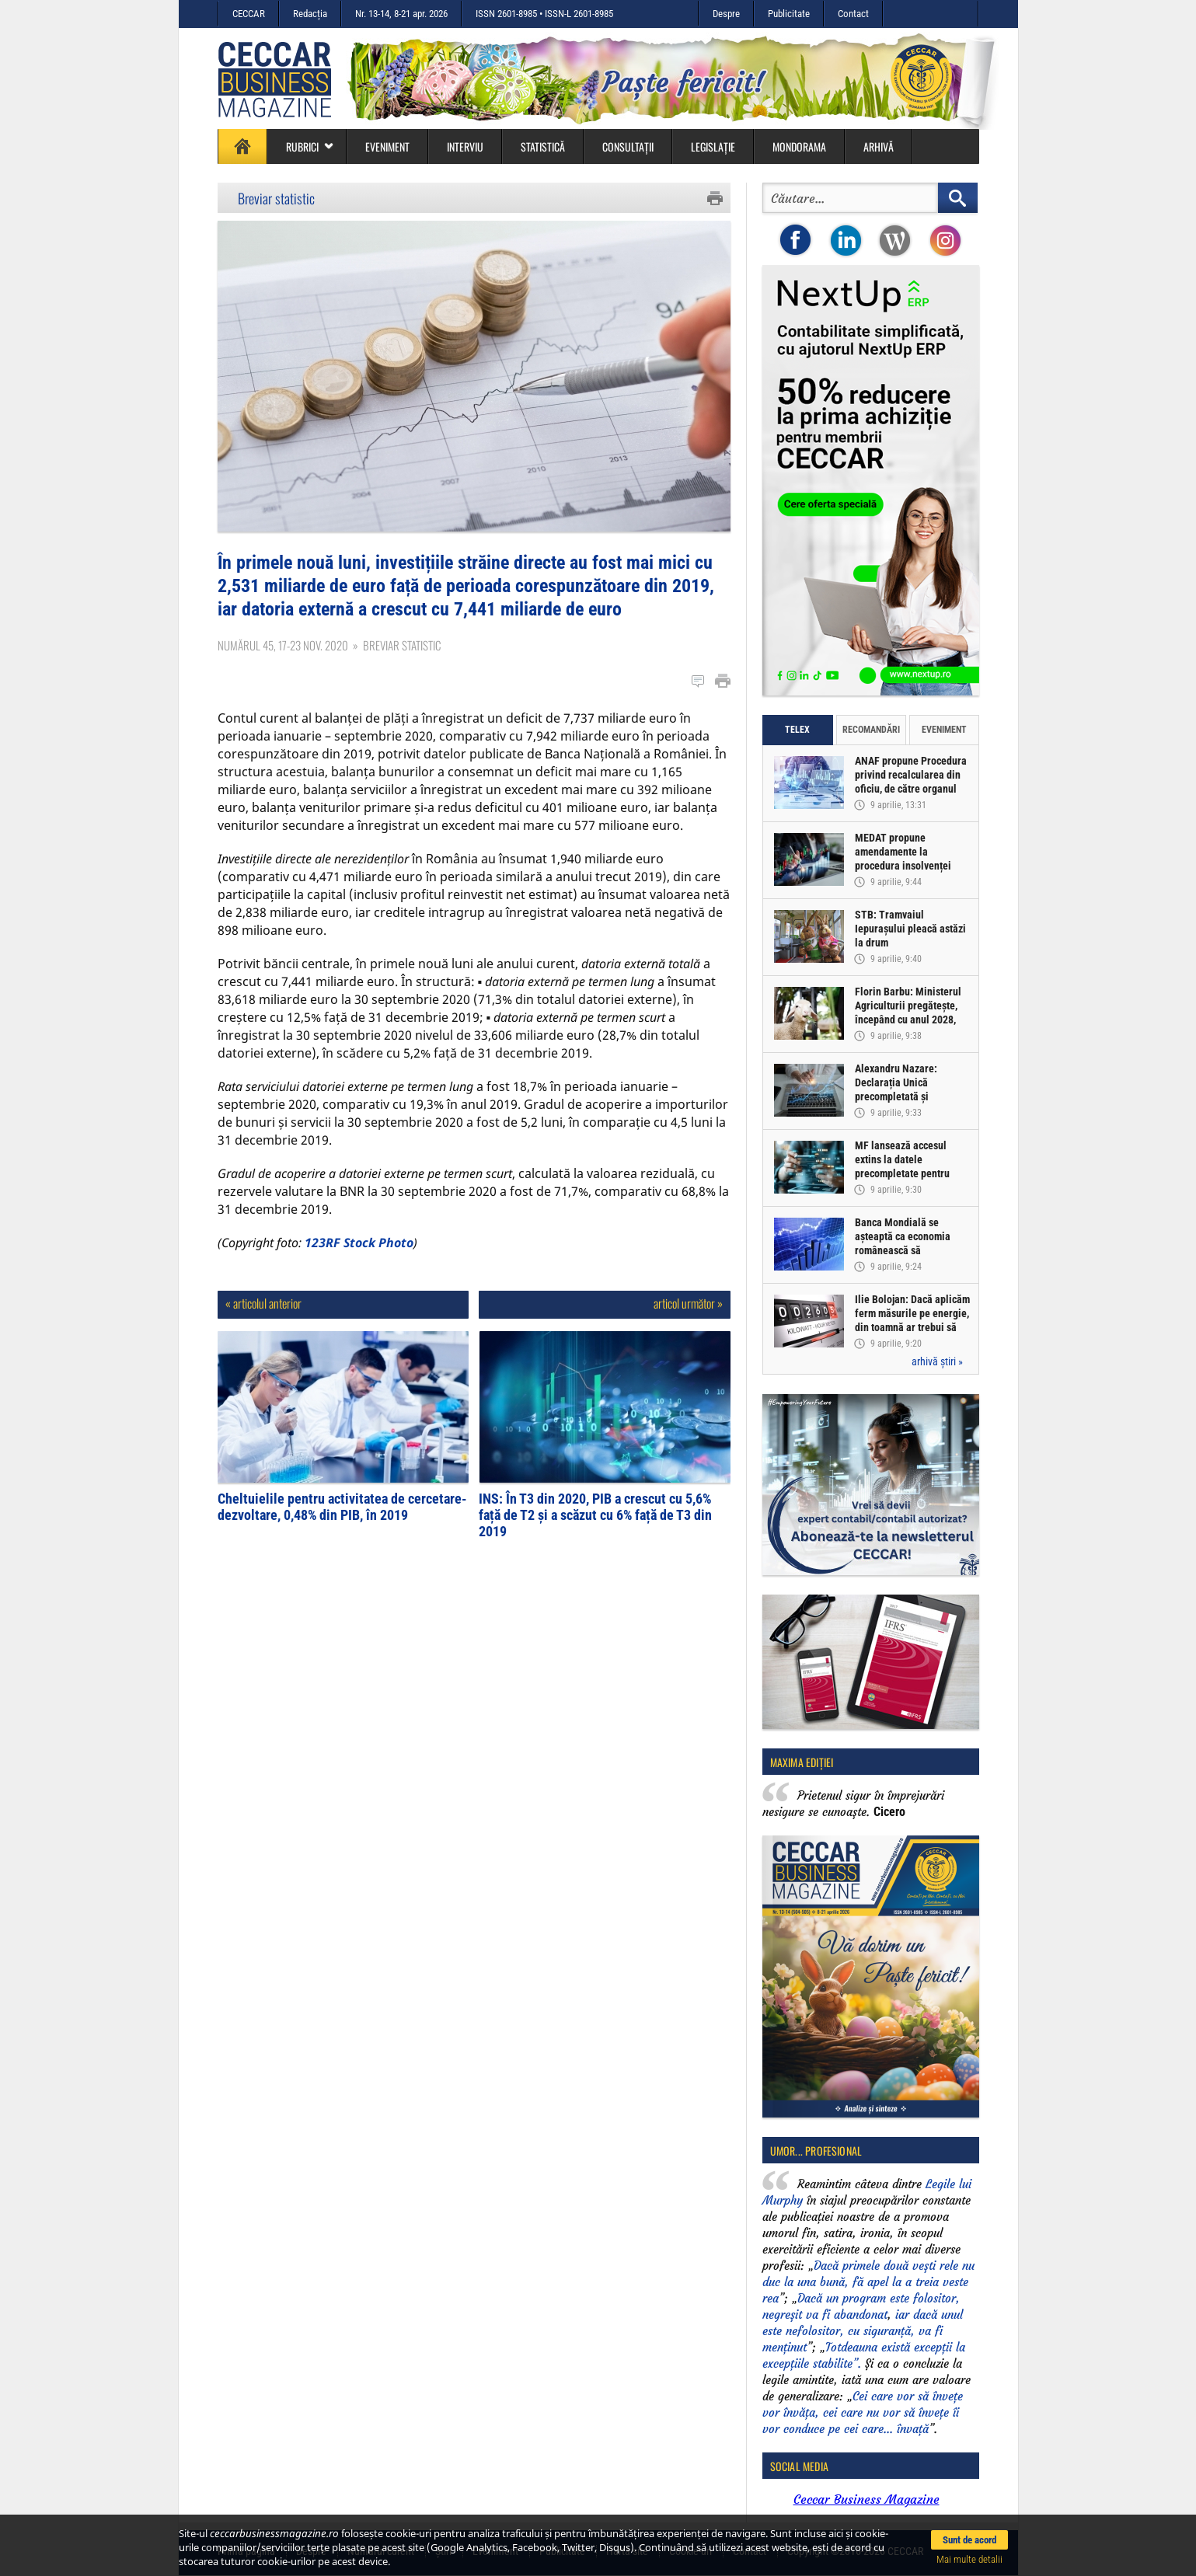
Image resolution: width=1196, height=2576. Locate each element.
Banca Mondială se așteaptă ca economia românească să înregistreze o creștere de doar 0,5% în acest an (911, 1250)
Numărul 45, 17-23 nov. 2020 (283, 645)
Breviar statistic (276, 198)
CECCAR (248, 13)
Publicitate (789, 13)
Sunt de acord (969, 2540)
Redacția (310, 13)
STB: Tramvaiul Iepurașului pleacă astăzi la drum (910, 928)
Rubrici (310, 146)
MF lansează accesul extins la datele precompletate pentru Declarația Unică (902, 1166)
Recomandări (871, 729)
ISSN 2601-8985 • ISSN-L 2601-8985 (544, 13)
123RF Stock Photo (359, 1242)
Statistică (543, 146)
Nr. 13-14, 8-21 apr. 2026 (401, 13)
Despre (726, 13)
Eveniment (387, 146)
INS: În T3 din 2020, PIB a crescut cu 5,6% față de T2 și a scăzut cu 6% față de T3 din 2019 (595, 1514)
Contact (853, 13)
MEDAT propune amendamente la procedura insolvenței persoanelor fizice (903, 858)
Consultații (628, 146)
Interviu (465, 146)
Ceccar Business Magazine (866, 2499)
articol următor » (688, 1303)
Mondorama (799, 146)
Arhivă (878, 146)
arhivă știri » (937, 1361)
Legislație (713, 146)
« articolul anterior (263, 1303)
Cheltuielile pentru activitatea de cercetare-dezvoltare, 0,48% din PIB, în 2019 (342, 1506)
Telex (797, 729)
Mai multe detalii (969, 2559)
